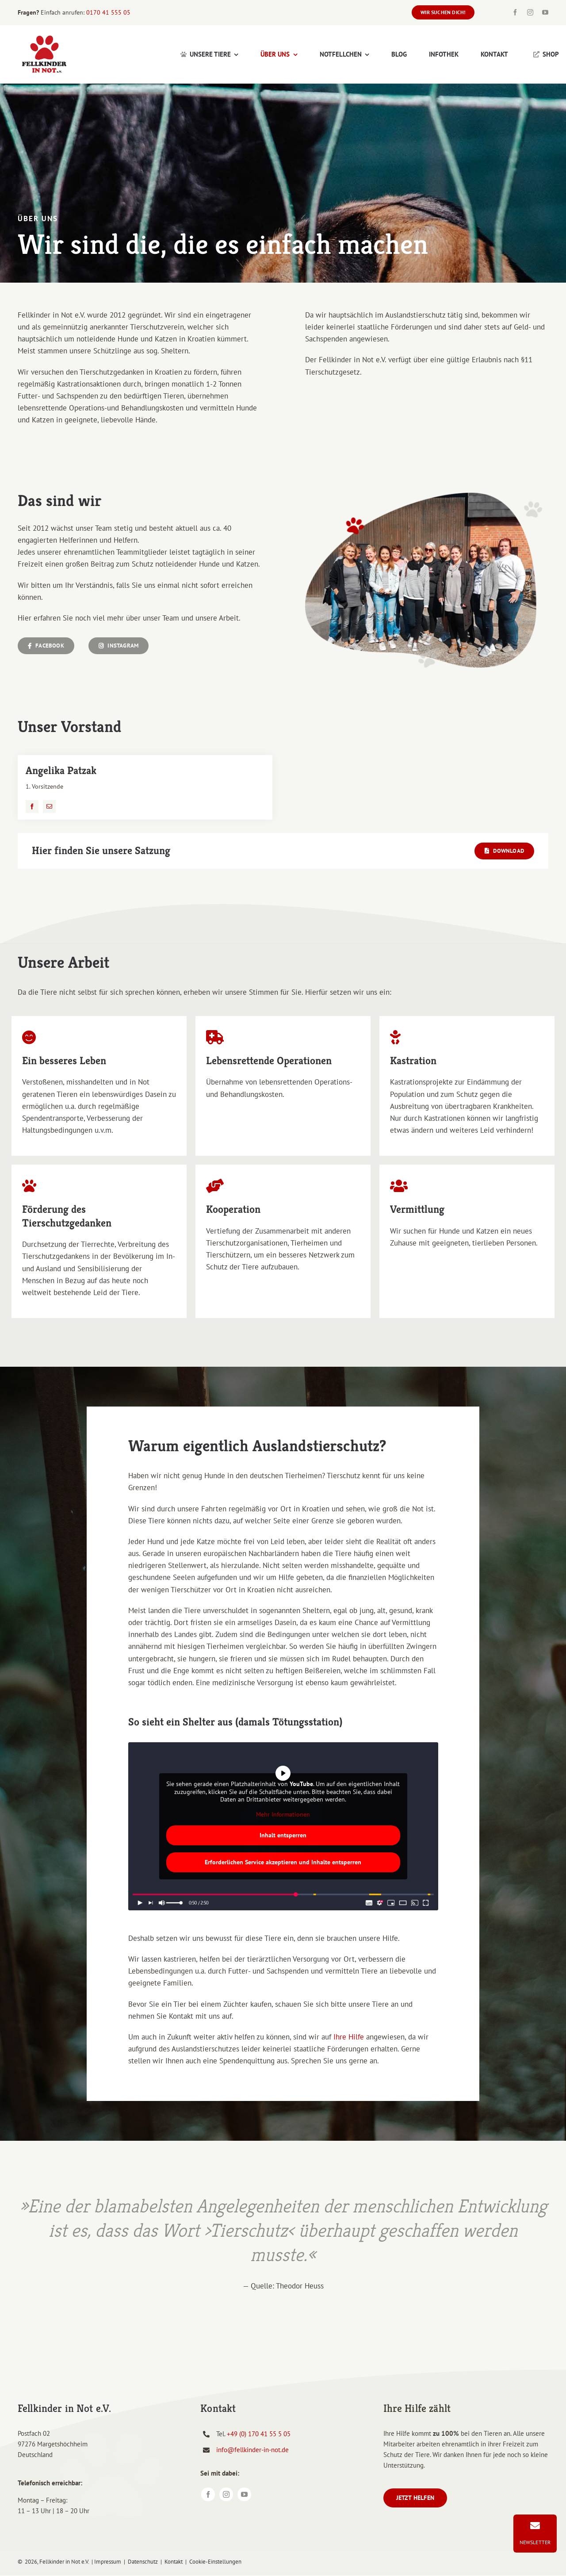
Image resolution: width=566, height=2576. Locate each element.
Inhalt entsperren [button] (283, 1835)
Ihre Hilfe (348, 2037)
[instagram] (530, 12)
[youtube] (545, 12)
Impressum (107, 2562)
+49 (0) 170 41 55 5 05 (259, 2434)
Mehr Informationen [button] (283, 1814)
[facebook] (515, 12)
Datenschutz (143, 2562)
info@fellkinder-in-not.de (252, 2450)
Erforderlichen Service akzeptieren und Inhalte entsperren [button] (283, 1862)
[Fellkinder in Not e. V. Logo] (44, 35)
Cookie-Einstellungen (215, 2562)
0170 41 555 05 (108, 12)
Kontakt (173, 2562)
